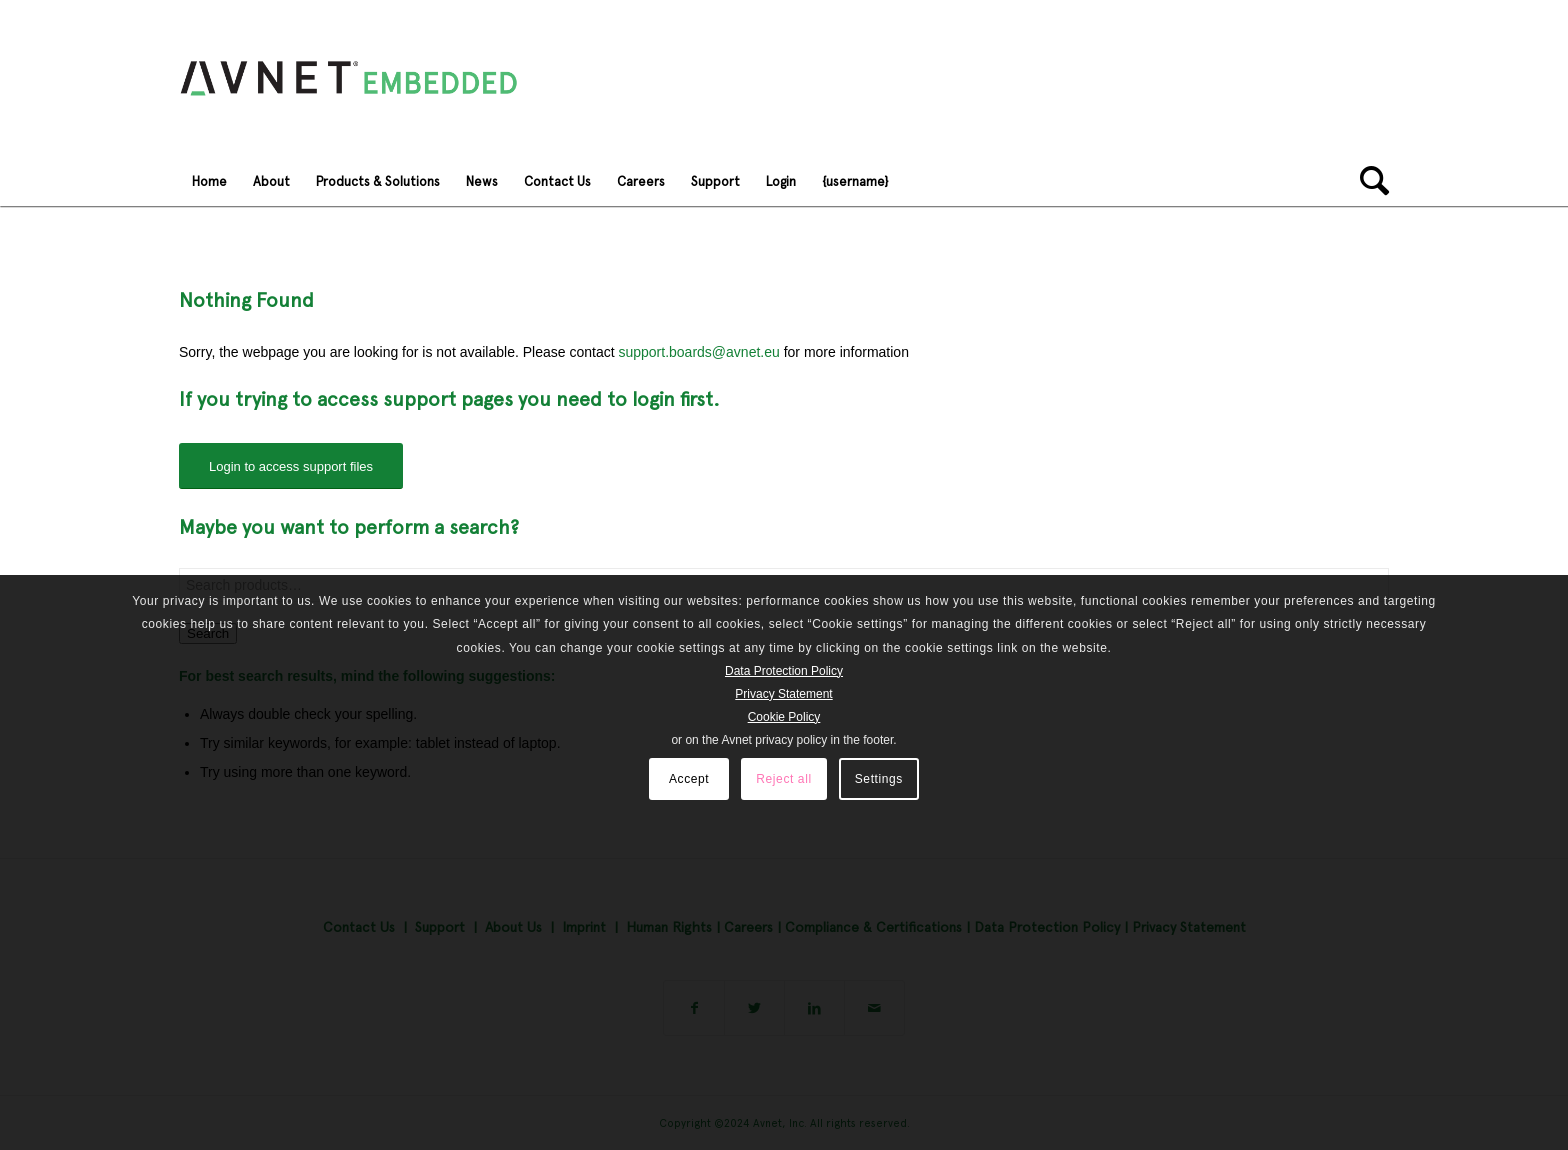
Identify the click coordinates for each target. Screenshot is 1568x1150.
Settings (879, 779)
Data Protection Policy (784, 671)
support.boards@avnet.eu (698, 352)
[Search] (1368, 181)
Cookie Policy (784, 717)
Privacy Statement (783, 694)
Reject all (783, 779)
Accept (689, 779)
